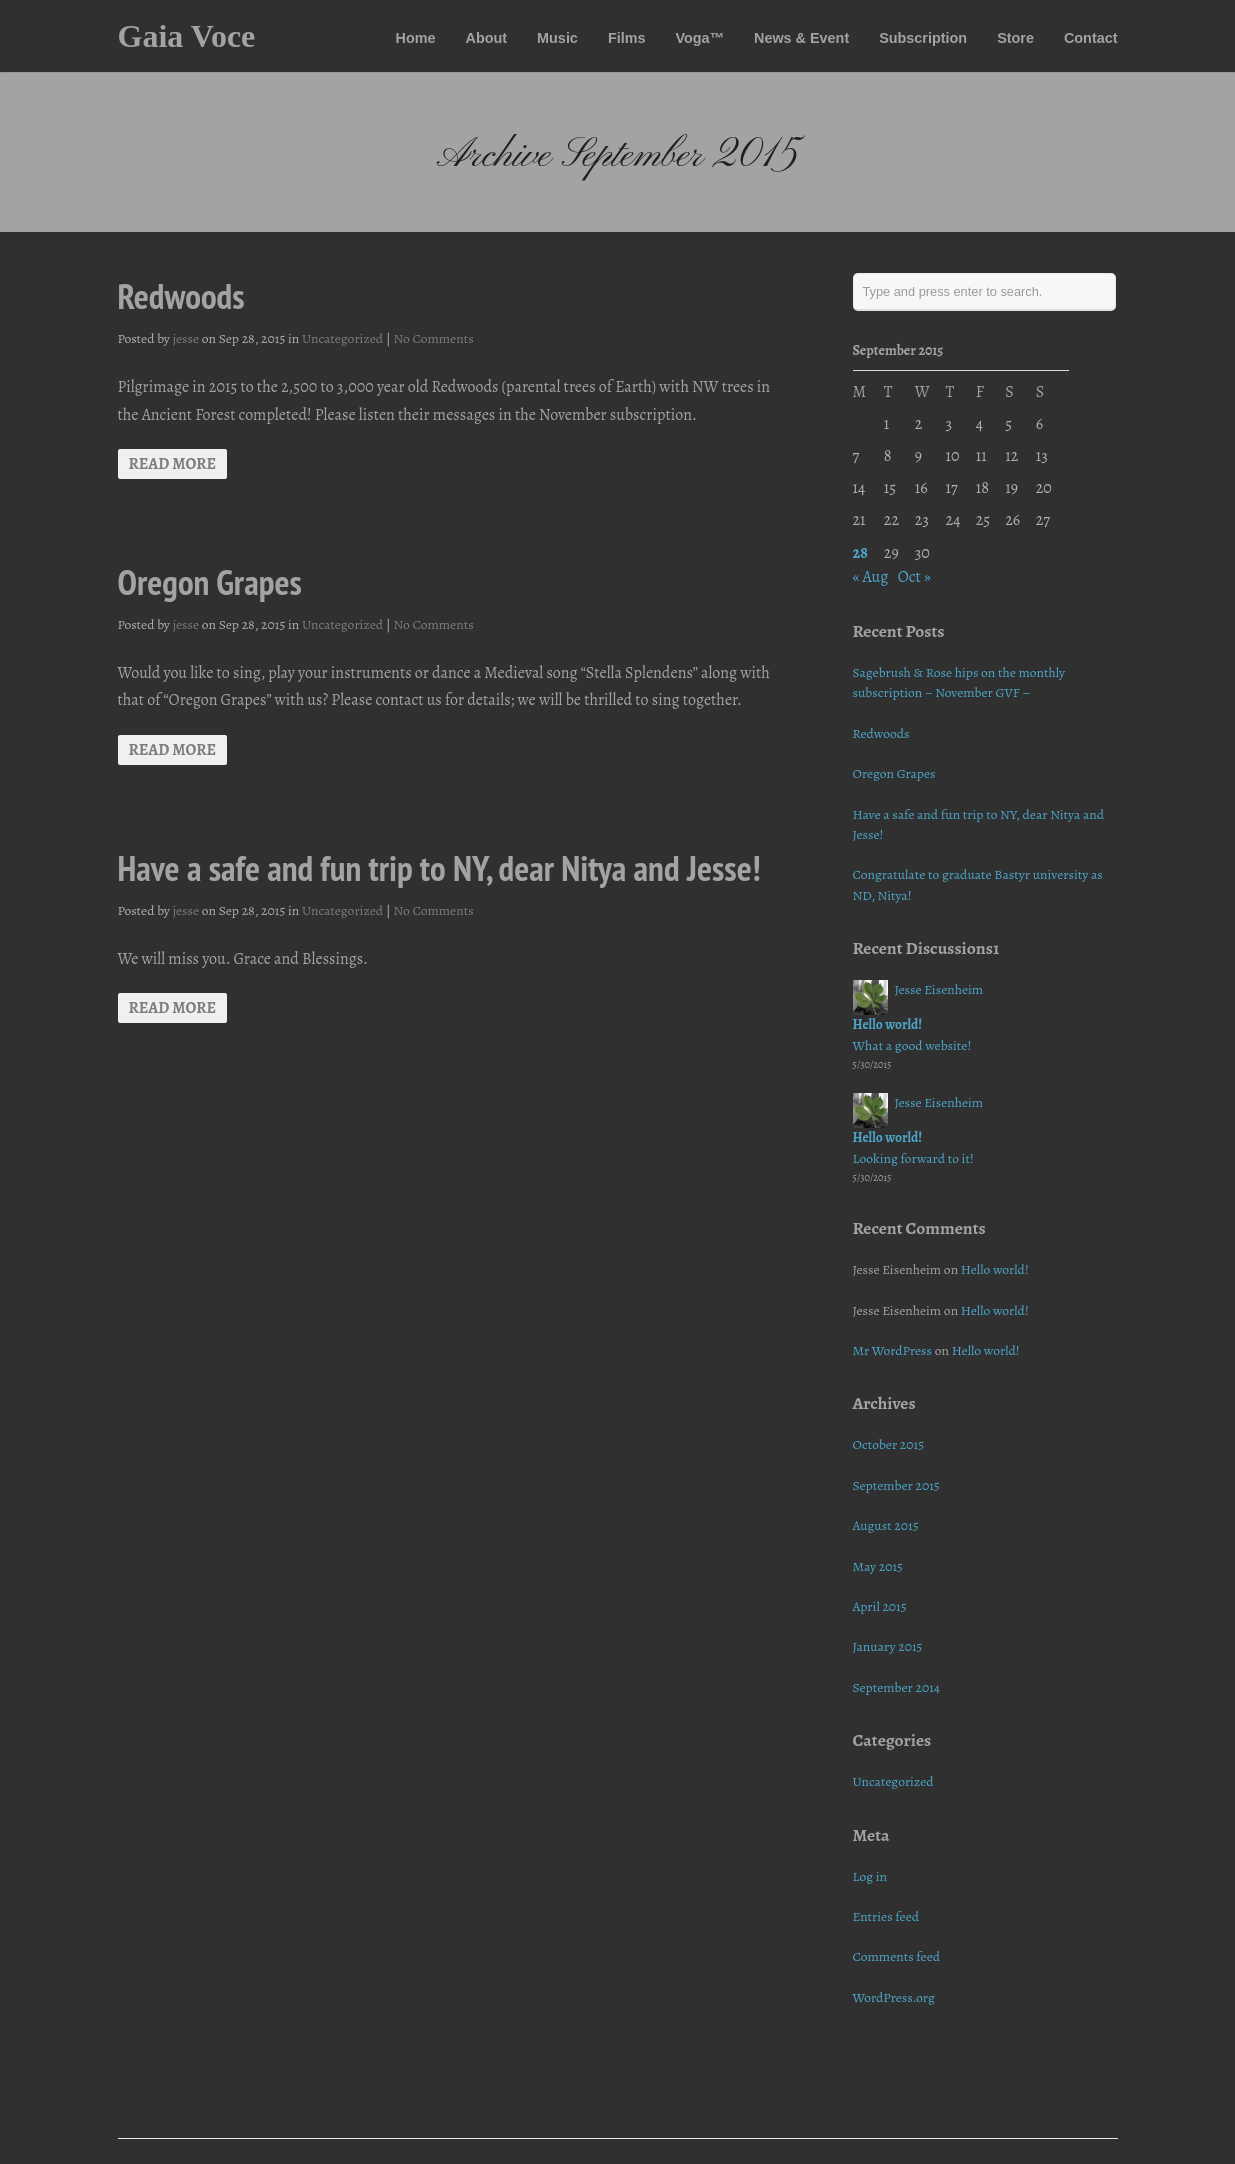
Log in (870, 1876)
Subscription (923, 38)
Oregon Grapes (210, 582)
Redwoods (181, 296)
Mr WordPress (893, 1350)
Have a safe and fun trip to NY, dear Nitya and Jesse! (439, 868)
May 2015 (878, 1566)
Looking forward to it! (913, 1158)
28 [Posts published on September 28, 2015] (860, 553)
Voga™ (699, 38)
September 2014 (897, 1687)
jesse (186, 338)
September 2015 (896, 1485)
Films (627, 38)
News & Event (801, 38)
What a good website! (912, 1045)
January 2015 (888, 1646)
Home (416, 38)
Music (557, 38)
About (487, 38)
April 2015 (880, 1606)
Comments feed (897, 1956)
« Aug (871, 577)
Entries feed (886, 1916)
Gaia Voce (187, 36)
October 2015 (889, 1444)
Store (1015, 38)
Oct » (914, 577)
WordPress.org (894, 1997)
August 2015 (886, 1525)
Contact (1091, 38)
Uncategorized (342, 338)
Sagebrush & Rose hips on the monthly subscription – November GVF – (959, 682)
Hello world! (888, 1024)
